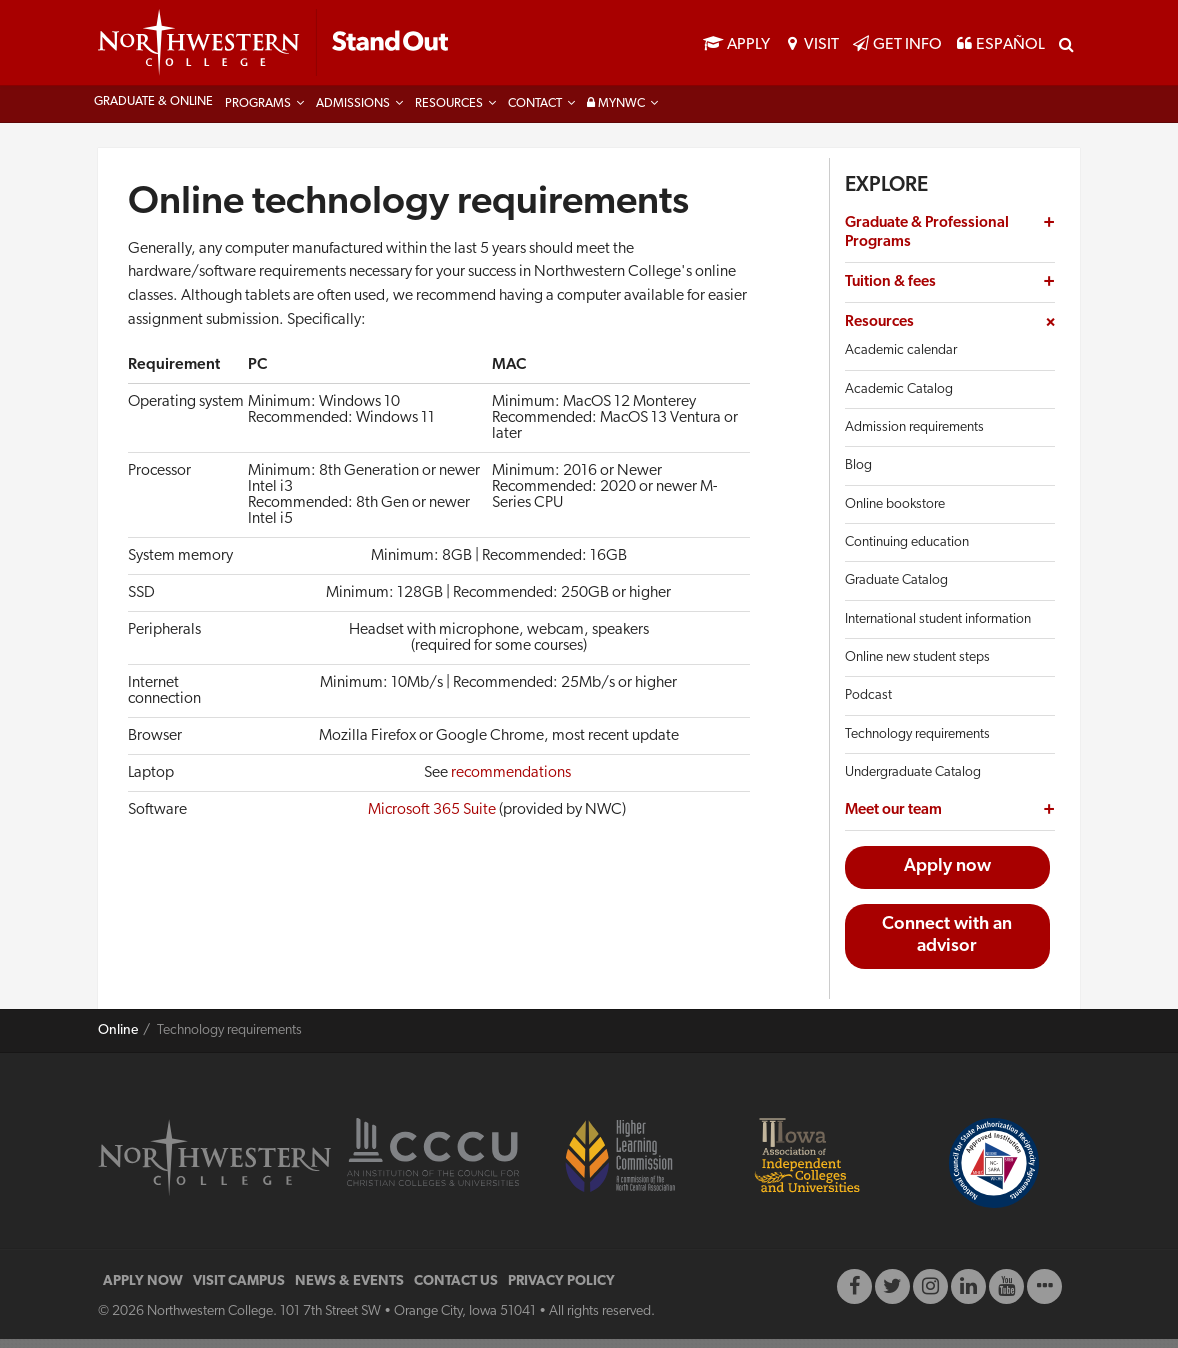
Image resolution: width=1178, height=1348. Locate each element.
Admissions (353, 113)
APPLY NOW (143, 1290)
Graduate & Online (153, 111)
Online (118, 1039)
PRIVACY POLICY (561, 1290)
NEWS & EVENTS (349, 1290)
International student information (938, 628)
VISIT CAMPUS (239, 1290)
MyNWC (616, 112)
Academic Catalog (899, 398)
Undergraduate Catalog (913, 781)
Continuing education (907, 551)
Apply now (947, 875)
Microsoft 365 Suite (432, 820)
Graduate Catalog (896, 589)
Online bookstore (895, 513)
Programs (258, 113)
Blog (858, 474)
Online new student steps (917, 666)
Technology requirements (917, 743)
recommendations (511, 783)
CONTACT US (456, 1290)
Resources (449, 113)
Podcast (868, 704)
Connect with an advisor (947, 945)
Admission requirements (914, 436)
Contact (535, 113)
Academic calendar (901, 360)
